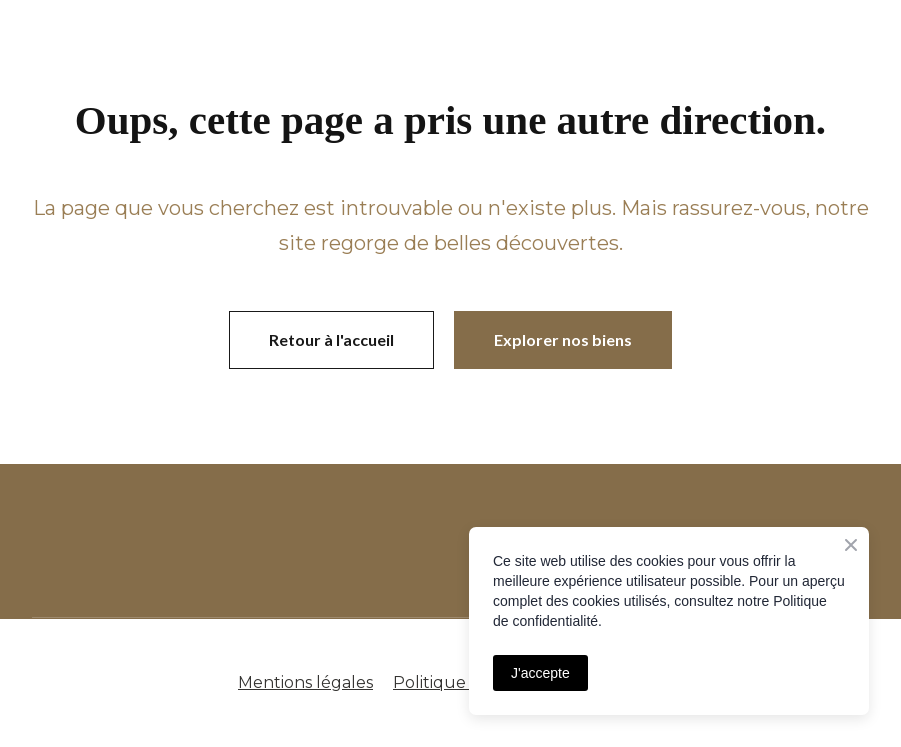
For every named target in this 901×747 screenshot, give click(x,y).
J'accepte (540, 673)
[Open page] (270, 541)
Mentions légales (305, 682)
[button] (331, 340)
